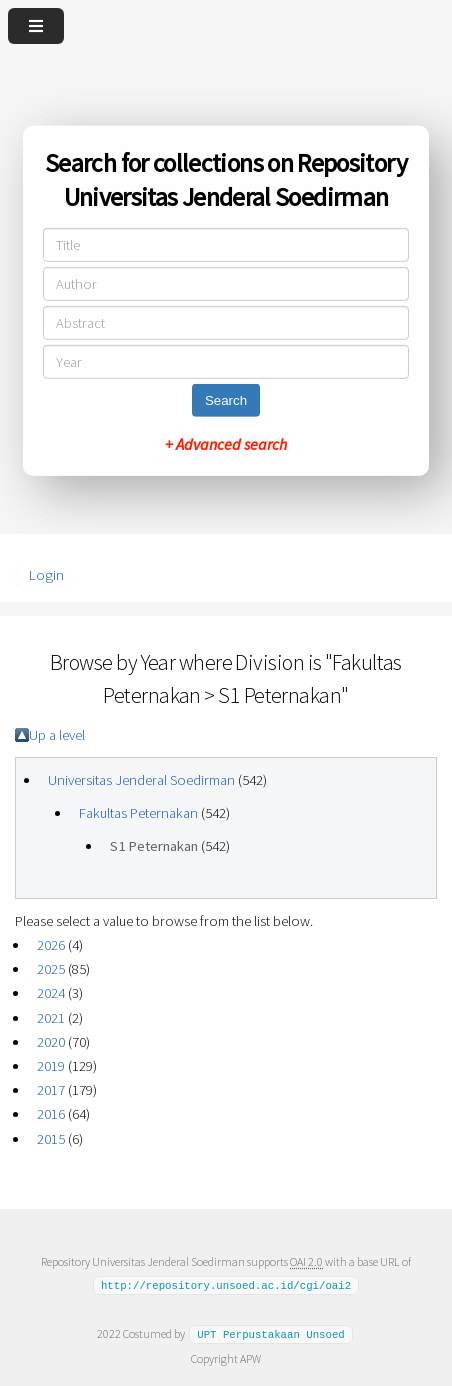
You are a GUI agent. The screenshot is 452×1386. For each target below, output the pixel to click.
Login (46, 575)
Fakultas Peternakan (138, 813)
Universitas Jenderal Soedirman (141, 780)
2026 (51, 945)
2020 (51, 1042)
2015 (51, 1139)
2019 (51, 1066)
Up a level (57, 735)
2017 (51, 1090)
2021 (51, 1018)
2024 (51, 993)
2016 (51, 1114)
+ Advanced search (226, 444)
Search (226, 400)
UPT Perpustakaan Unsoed (271, 1334)
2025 (51, 969)
